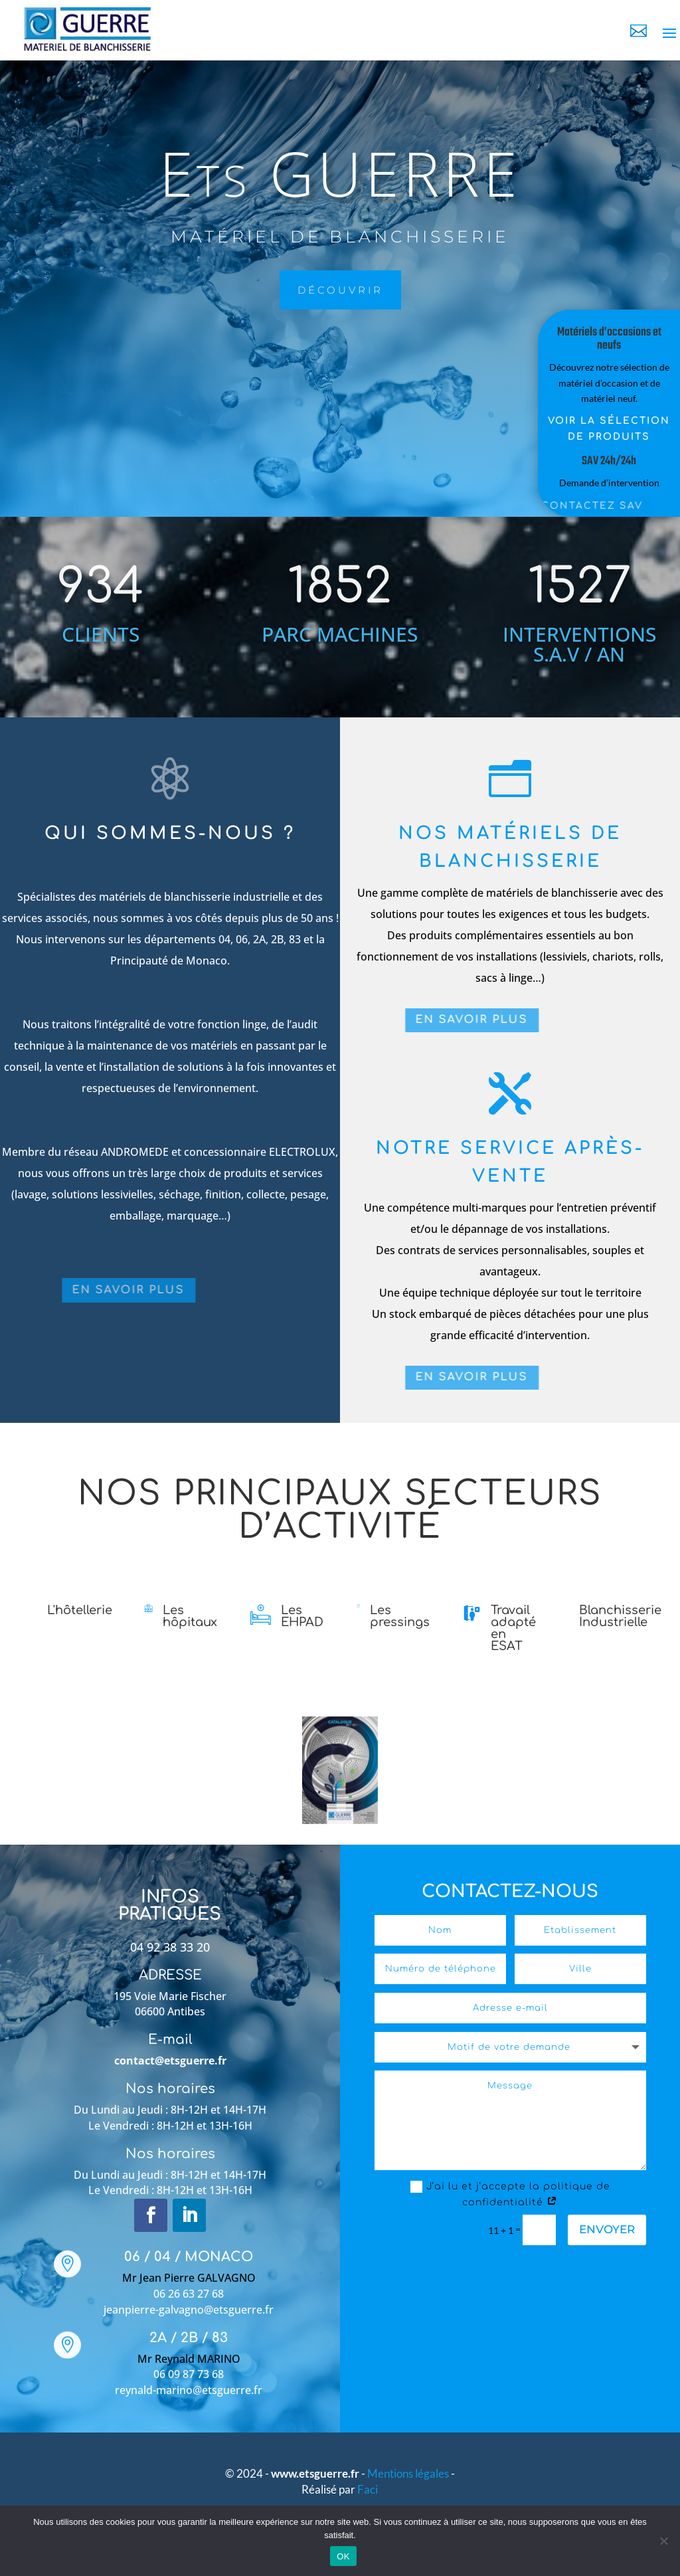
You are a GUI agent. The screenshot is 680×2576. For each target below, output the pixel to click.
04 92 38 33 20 (170, 1947)
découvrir (264, 290)
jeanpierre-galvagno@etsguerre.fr (189, 2309)
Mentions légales (409, 2473)
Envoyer (607, 2229)
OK (343, 2556)
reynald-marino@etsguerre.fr (188, 2390)
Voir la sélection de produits (593, 429)
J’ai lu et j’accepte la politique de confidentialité (510, 2194)
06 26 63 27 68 (188, 2293)
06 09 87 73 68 (188, 2374)
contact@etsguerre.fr (170, 2060)
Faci (367, 2489)
